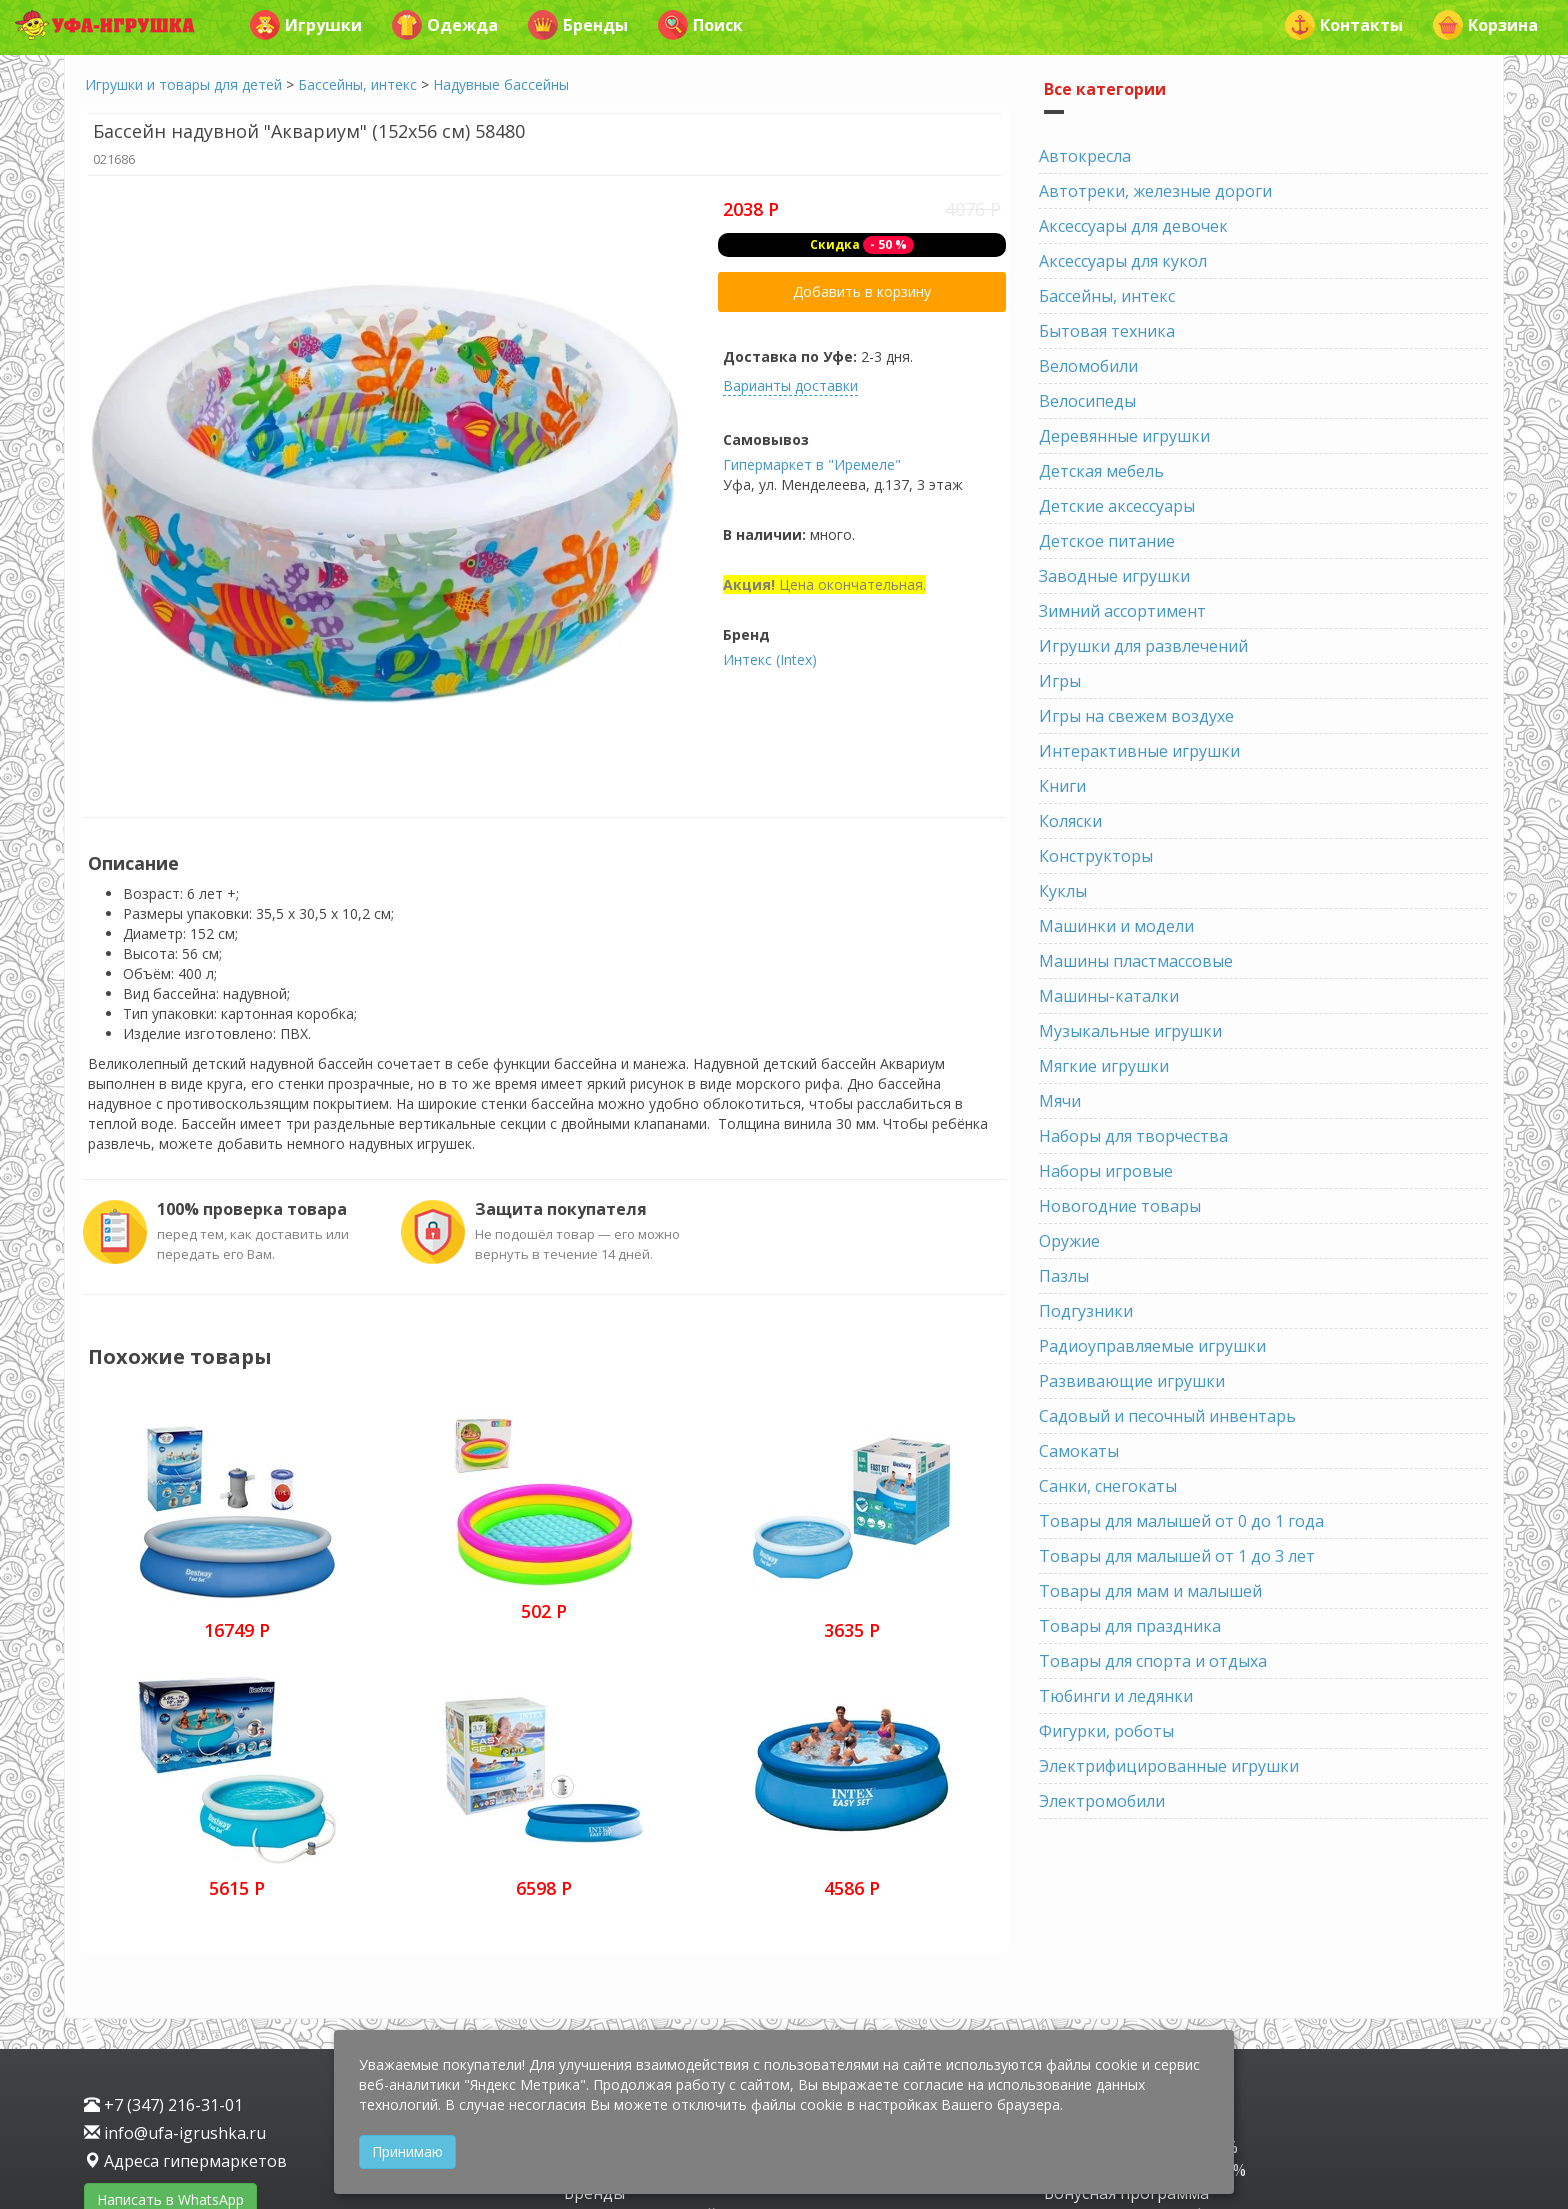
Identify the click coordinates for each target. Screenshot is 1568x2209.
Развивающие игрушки (1132, 1381)
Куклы (1063, 891)
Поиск (700, 25)
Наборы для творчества (1133, 1136)
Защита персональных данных (205, 2102)
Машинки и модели (1116, 926)
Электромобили (1102, 1801)
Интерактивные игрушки (1139, 751)
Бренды (578, 25)
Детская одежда (627, 2001)
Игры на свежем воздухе (1136, 716)
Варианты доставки (790, 385)
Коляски (1070, 821)
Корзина (1485, 25)
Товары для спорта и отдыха (1153, 1661)
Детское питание (1107, 541)
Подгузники (1086, 1311)
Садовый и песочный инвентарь (1167, 1416)
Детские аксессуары (1117, 506)
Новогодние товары (1120, 1206)
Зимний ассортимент (1122, 611)
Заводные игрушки (1114, 576)
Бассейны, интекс (357, 84)
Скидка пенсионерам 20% (1145, 2001)
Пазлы (1064, 1276)
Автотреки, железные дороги (1155, 191)
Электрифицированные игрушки (1169, 1766)
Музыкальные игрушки (1130, 1031)
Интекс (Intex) (770, 659)
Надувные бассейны (501, 84)
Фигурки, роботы (1106, 1731)
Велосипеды (1087, 401)
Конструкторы (1096, 856)
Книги (1062, 786)
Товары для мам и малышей (1150, 1591)
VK (96, 2069)
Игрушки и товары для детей (183, 84)
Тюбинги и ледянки (1116, 1696)
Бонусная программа (1126, 2023)
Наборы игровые (1106, 1171)
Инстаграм (163, 2069)
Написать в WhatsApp (170, 2030)
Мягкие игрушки (1104, 1066)
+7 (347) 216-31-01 (163, 1936)
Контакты (1344, 25)
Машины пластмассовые (1136, 961)
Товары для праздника (1130, 1626)
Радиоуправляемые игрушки (1152, 1346)
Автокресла (1085, 156)
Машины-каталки (1109, 996)
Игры (1060, 681)
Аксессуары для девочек (1133, 226)
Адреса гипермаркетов (185, 1992)
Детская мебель (1101, 471)
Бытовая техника (1107, 331)
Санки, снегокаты (1108, 1486)
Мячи (1060, 1101)
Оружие (1069, 1241)
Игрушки (306, 25)
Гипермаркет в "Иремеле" (812, 464)
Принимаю (407, 2151)
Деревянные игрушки (1124, 436)
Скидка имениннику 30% (1141, 1978)
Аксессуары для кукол (1123, 261)
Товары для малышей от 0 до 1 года (1181, 1521)
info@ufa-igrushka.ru (175, 1964)
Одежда (445, 25)
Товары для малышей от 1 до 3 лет (1177, 1556)
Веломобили (1088, 366)
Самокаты (1079, 1451)
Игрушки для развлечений (1143, 646)
